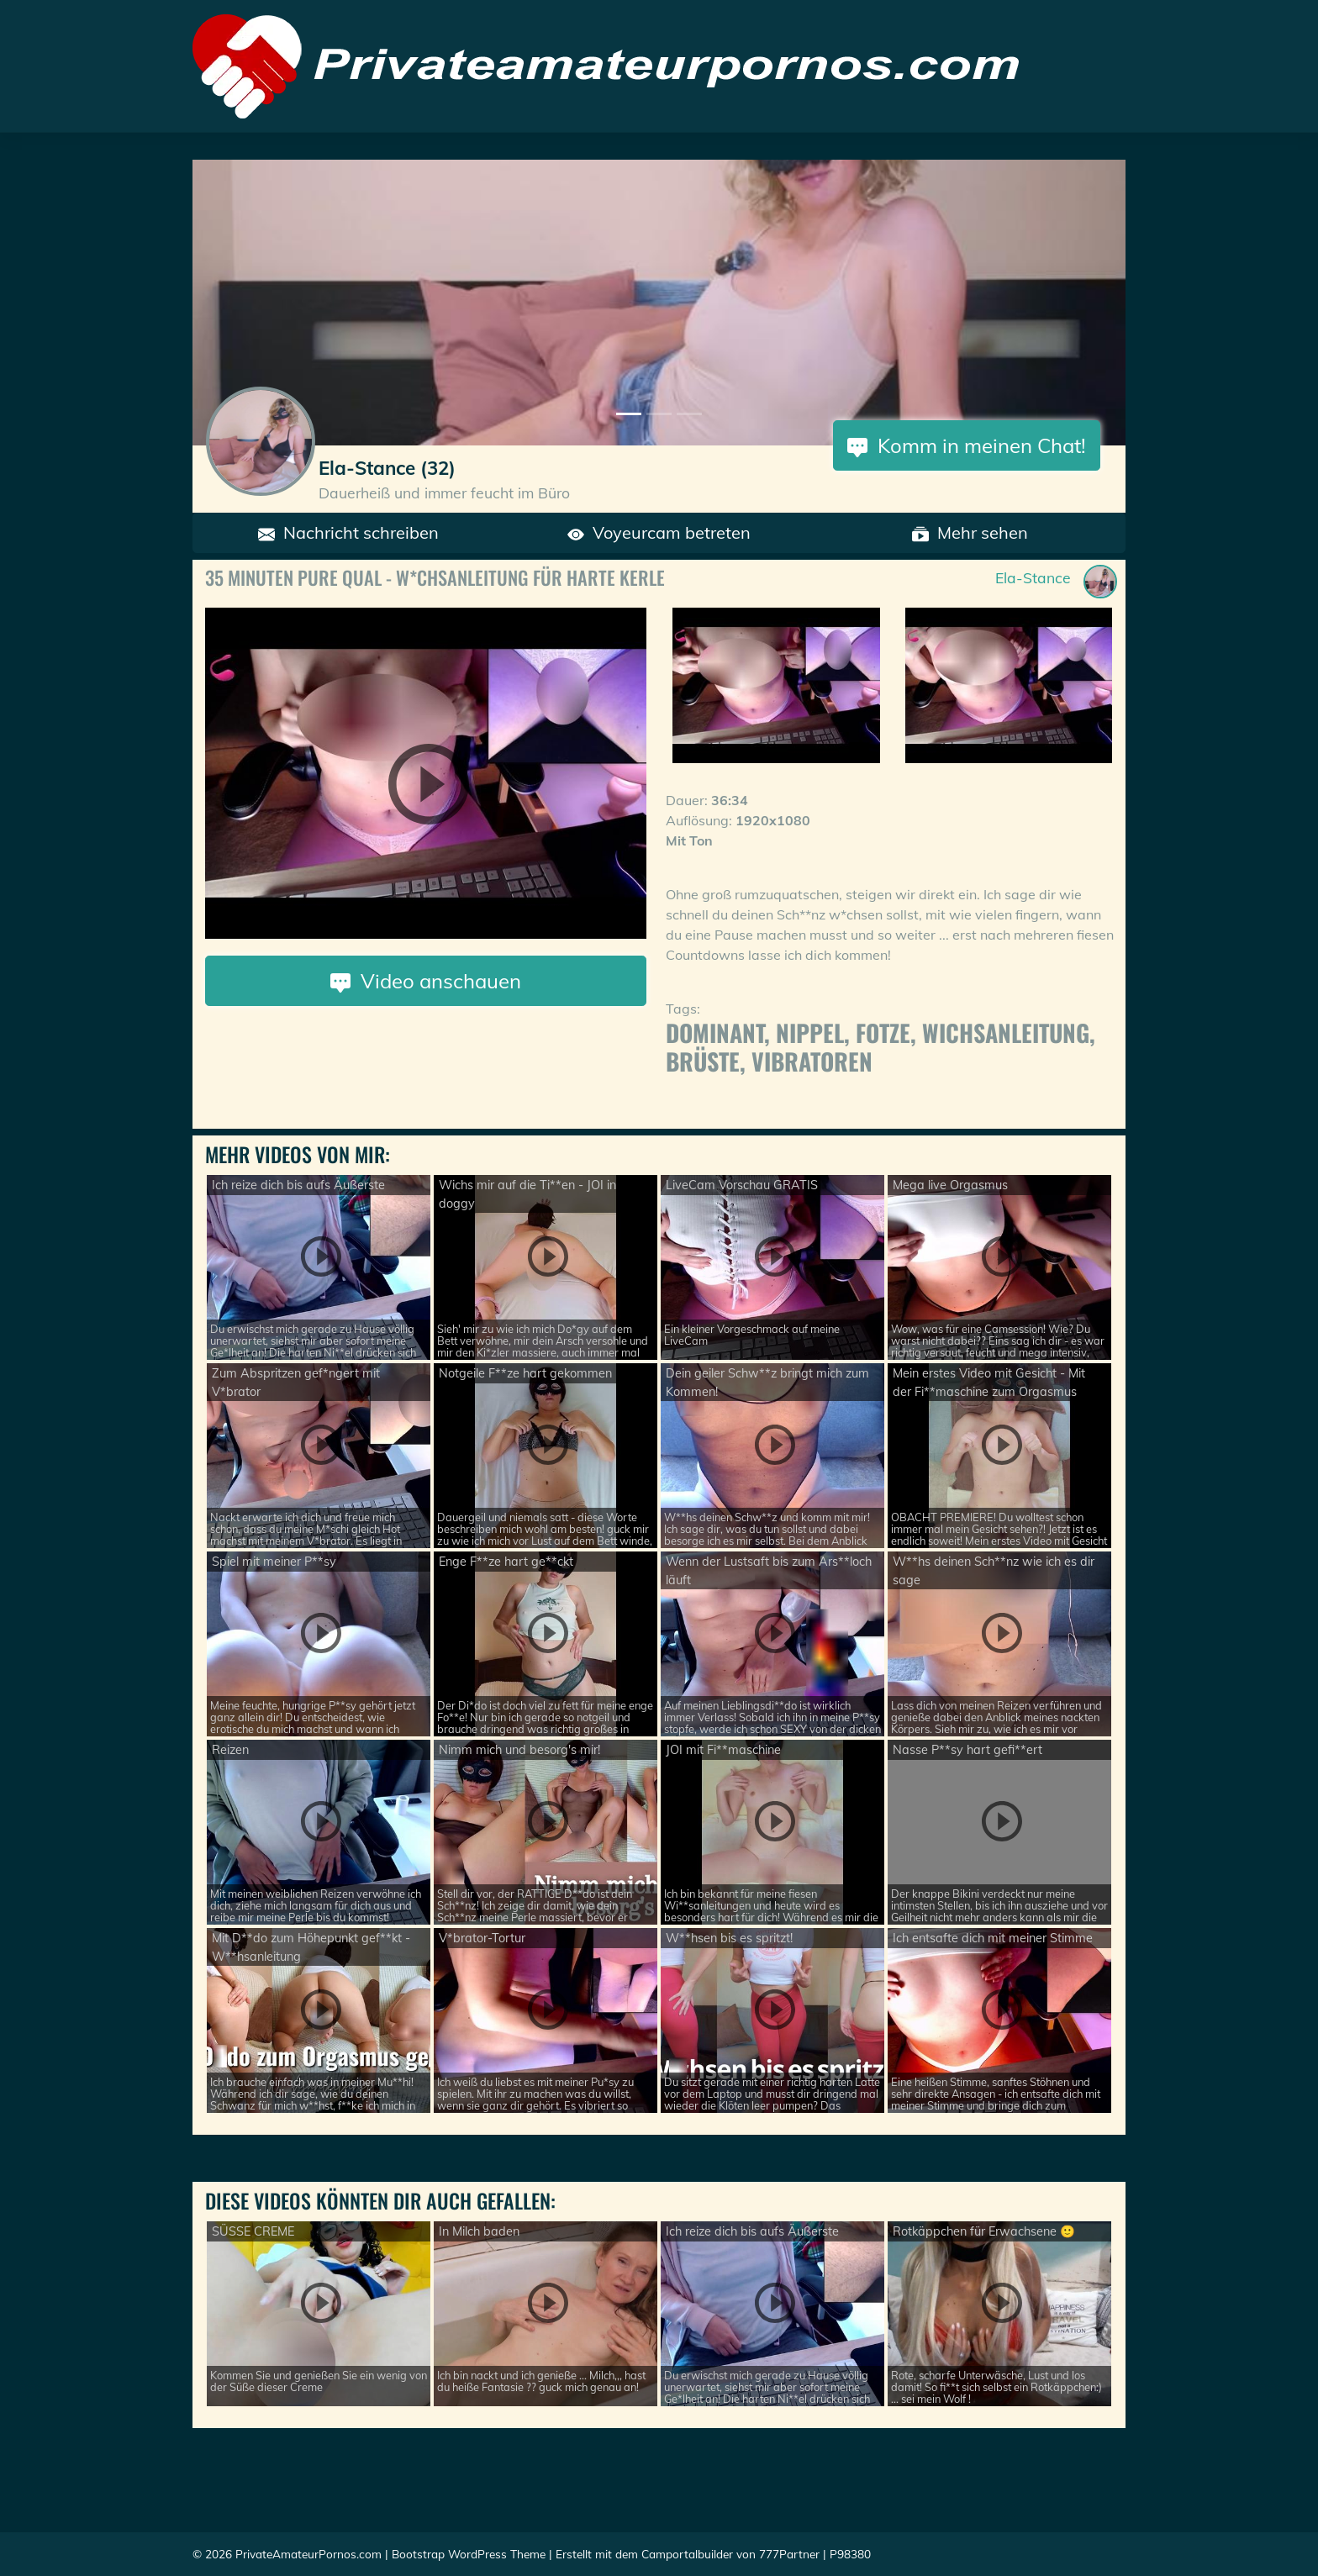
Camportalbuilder (687, 2554)
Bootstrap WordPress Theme (469, 2554)
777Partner (789, 2554)
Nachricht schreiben (348, 532)
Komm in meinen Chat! (966, 445)
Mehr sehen (970, 532)
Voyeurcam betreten (659, 532)
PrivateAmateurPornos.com (308, 2554)
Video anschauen (425, 980)
